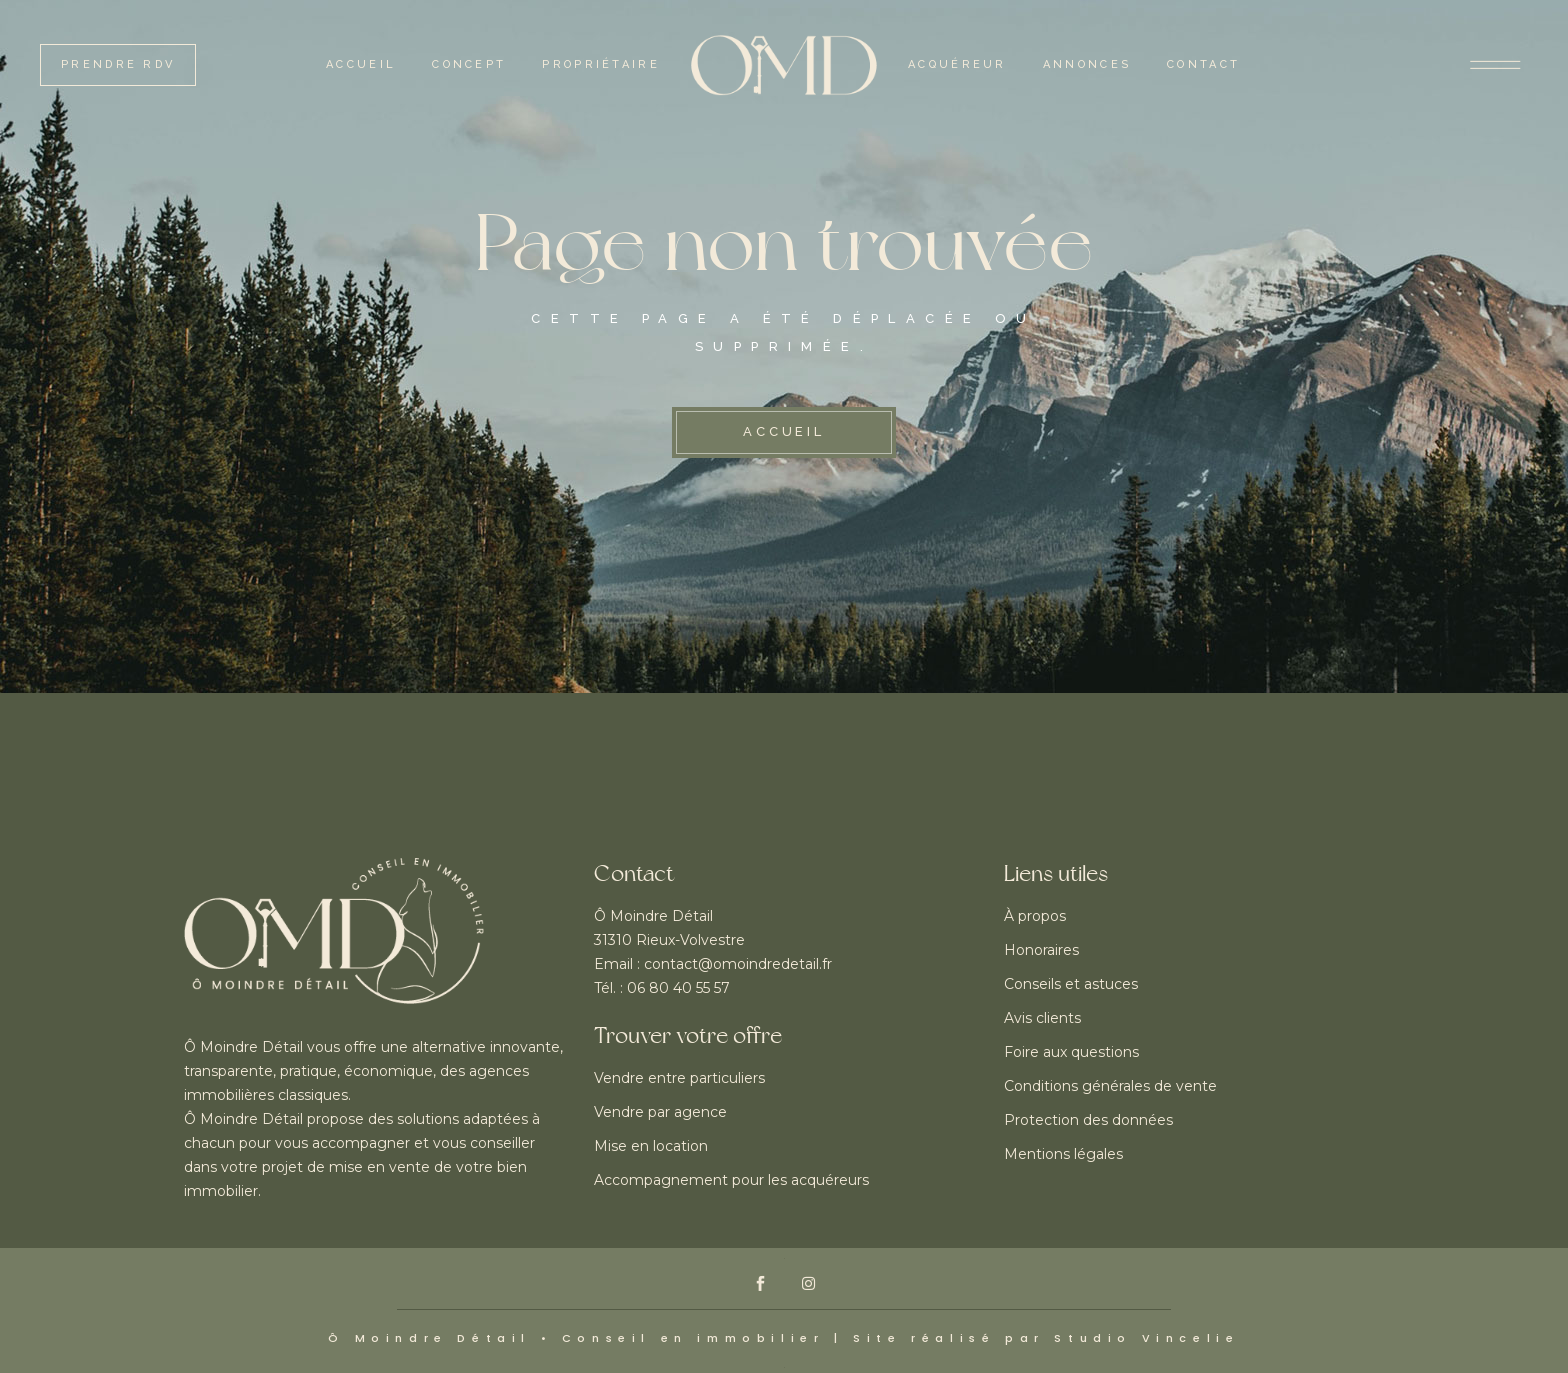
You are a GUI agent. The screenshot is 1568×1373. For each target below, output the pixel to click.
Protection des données (1088, 1120)
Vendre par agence (660, 1112)
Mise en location (651, 1146)
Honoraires (1041, 950)
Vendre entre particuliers (679, 1078)
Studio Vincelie (1146, 1338)
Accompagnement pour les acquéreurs (731, 1180)
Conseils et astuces (1071, 984)
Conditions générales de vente (1110, 1086)
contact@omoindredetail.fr (738, 964)
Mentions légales (1063, 1154)
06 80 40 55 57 (678, 988)
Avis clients (1042, 1018)
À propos (1035, 916)
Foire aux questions (1071, 1052)
